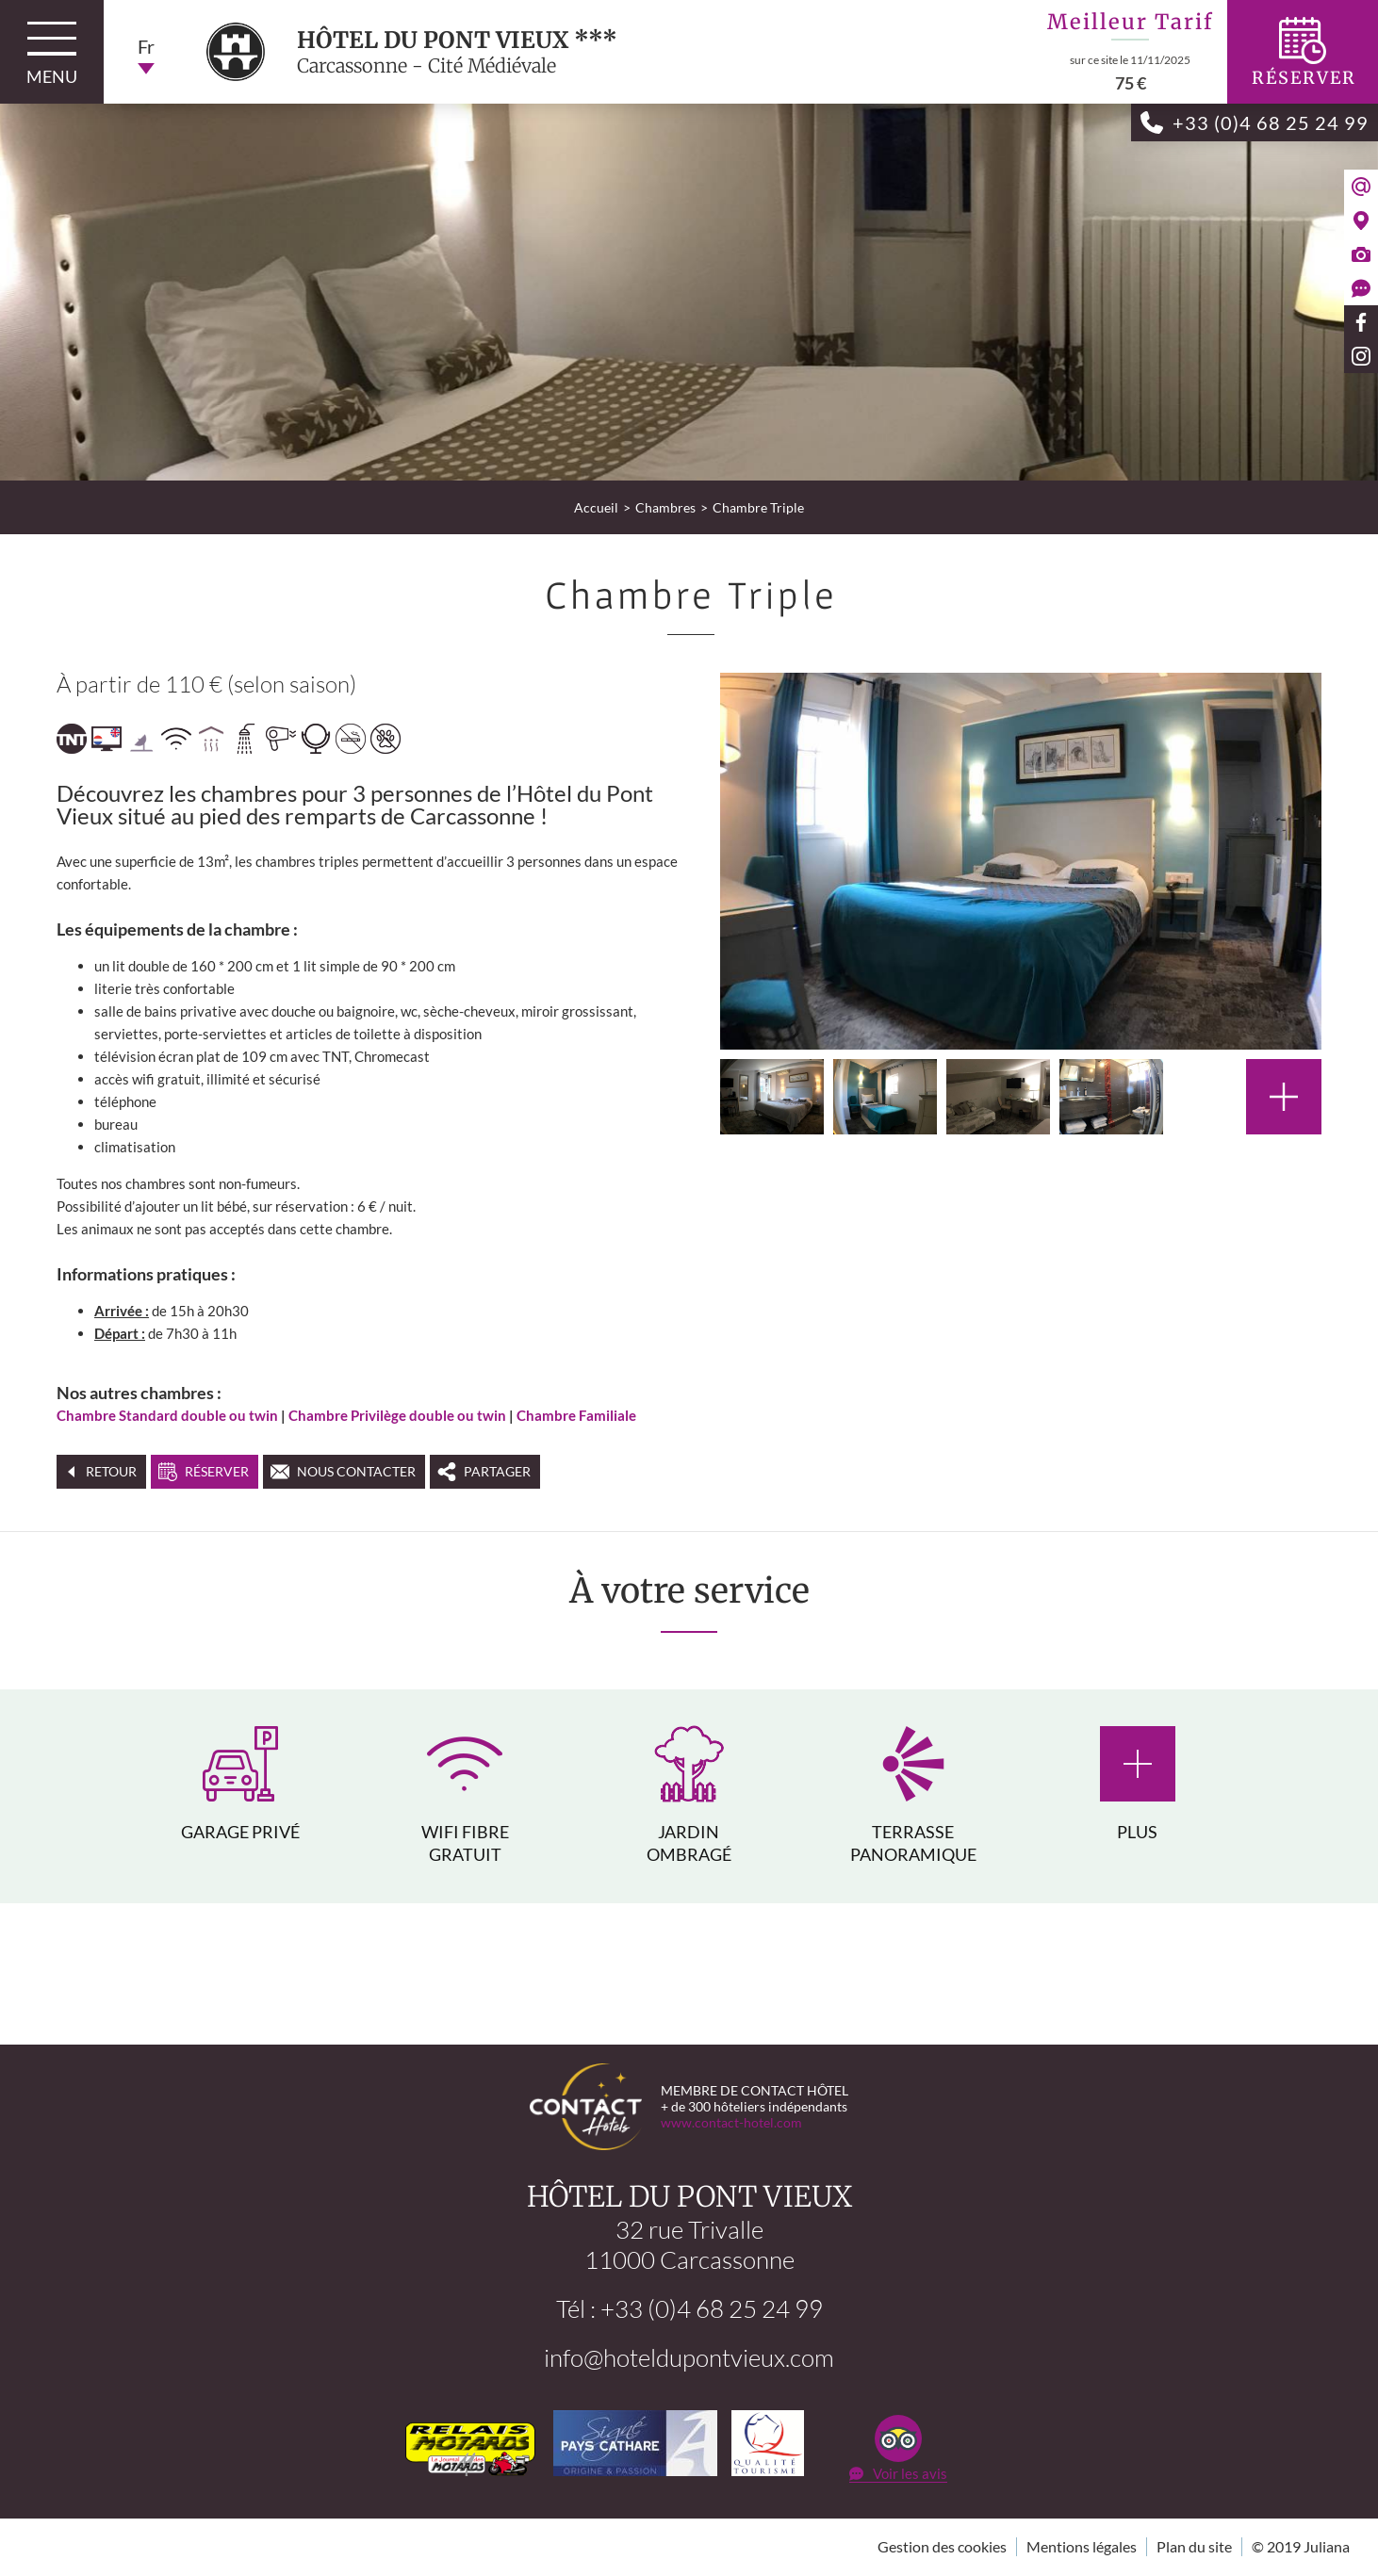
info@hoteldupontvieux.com (689, 2358)
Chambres (665, 507)
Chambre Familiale (576, 1415)
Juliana (1327, 2548)
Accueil (596, 507)
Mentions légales (1081, 2547)
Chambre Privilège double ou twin (397, 1415)
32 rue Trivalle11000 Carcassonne (689, 2245)
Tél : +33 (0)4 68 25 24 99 (689, 2309)
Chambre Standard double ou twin (167, 1415)
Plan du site (1194, 2547)
